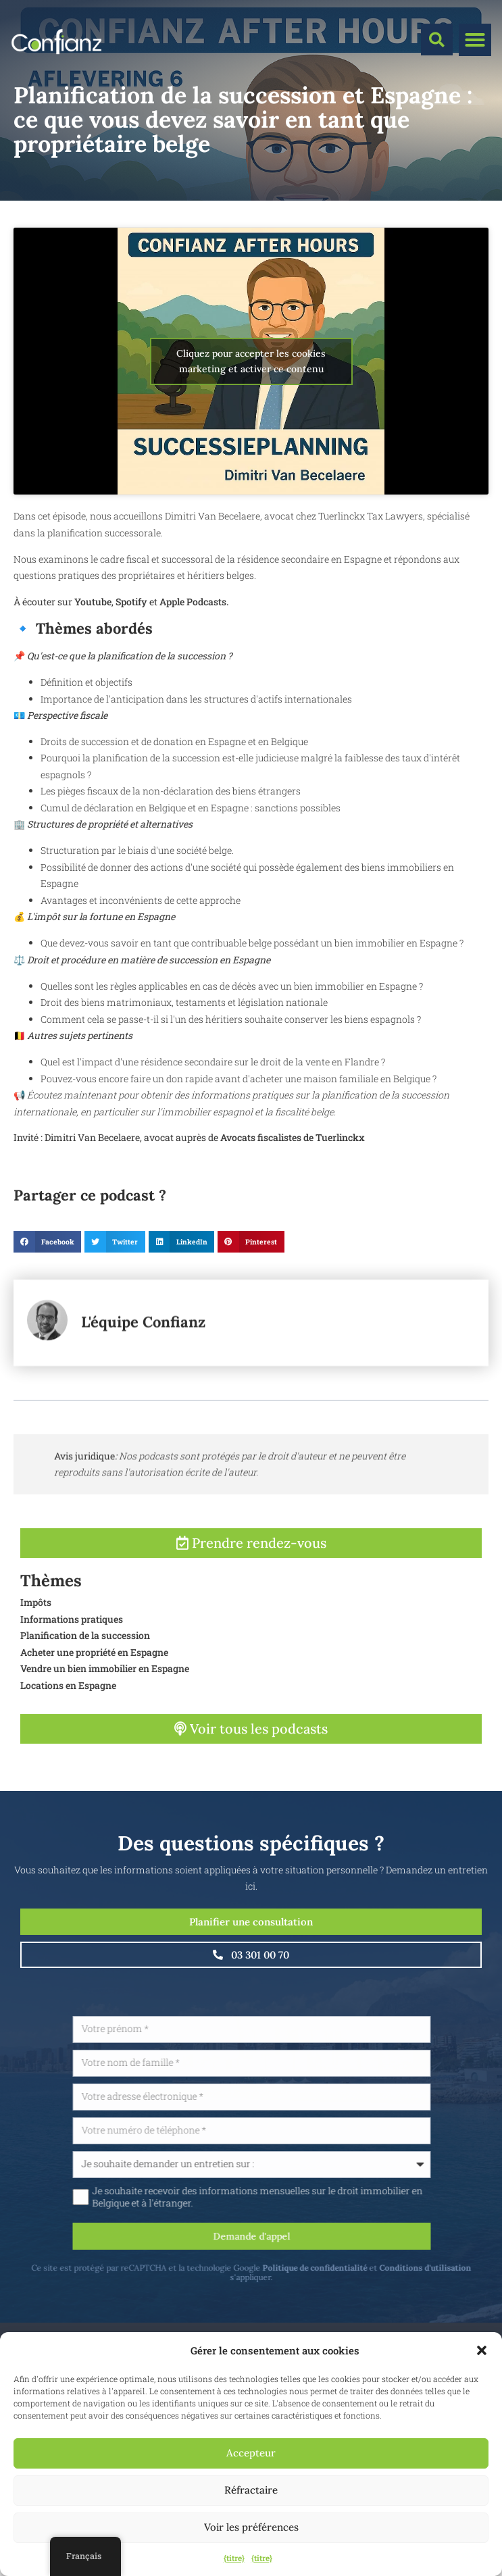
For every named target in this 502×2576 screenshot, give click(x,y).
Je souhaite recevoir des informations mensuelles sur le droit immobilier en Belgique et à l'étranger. (322, 2197)
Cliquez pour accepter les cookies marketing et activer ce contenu (251, 361)
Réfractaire (251, 2489)
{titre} (234, 2557)
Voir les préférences (251, 2527)
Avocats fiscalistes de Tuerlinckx (292, 1137)
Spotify (131, 601)
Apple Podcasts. (192, 601)
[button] (481, 2350)
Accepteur (251, 2452)
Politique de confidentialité (380, 2268)
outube (95, 601)
